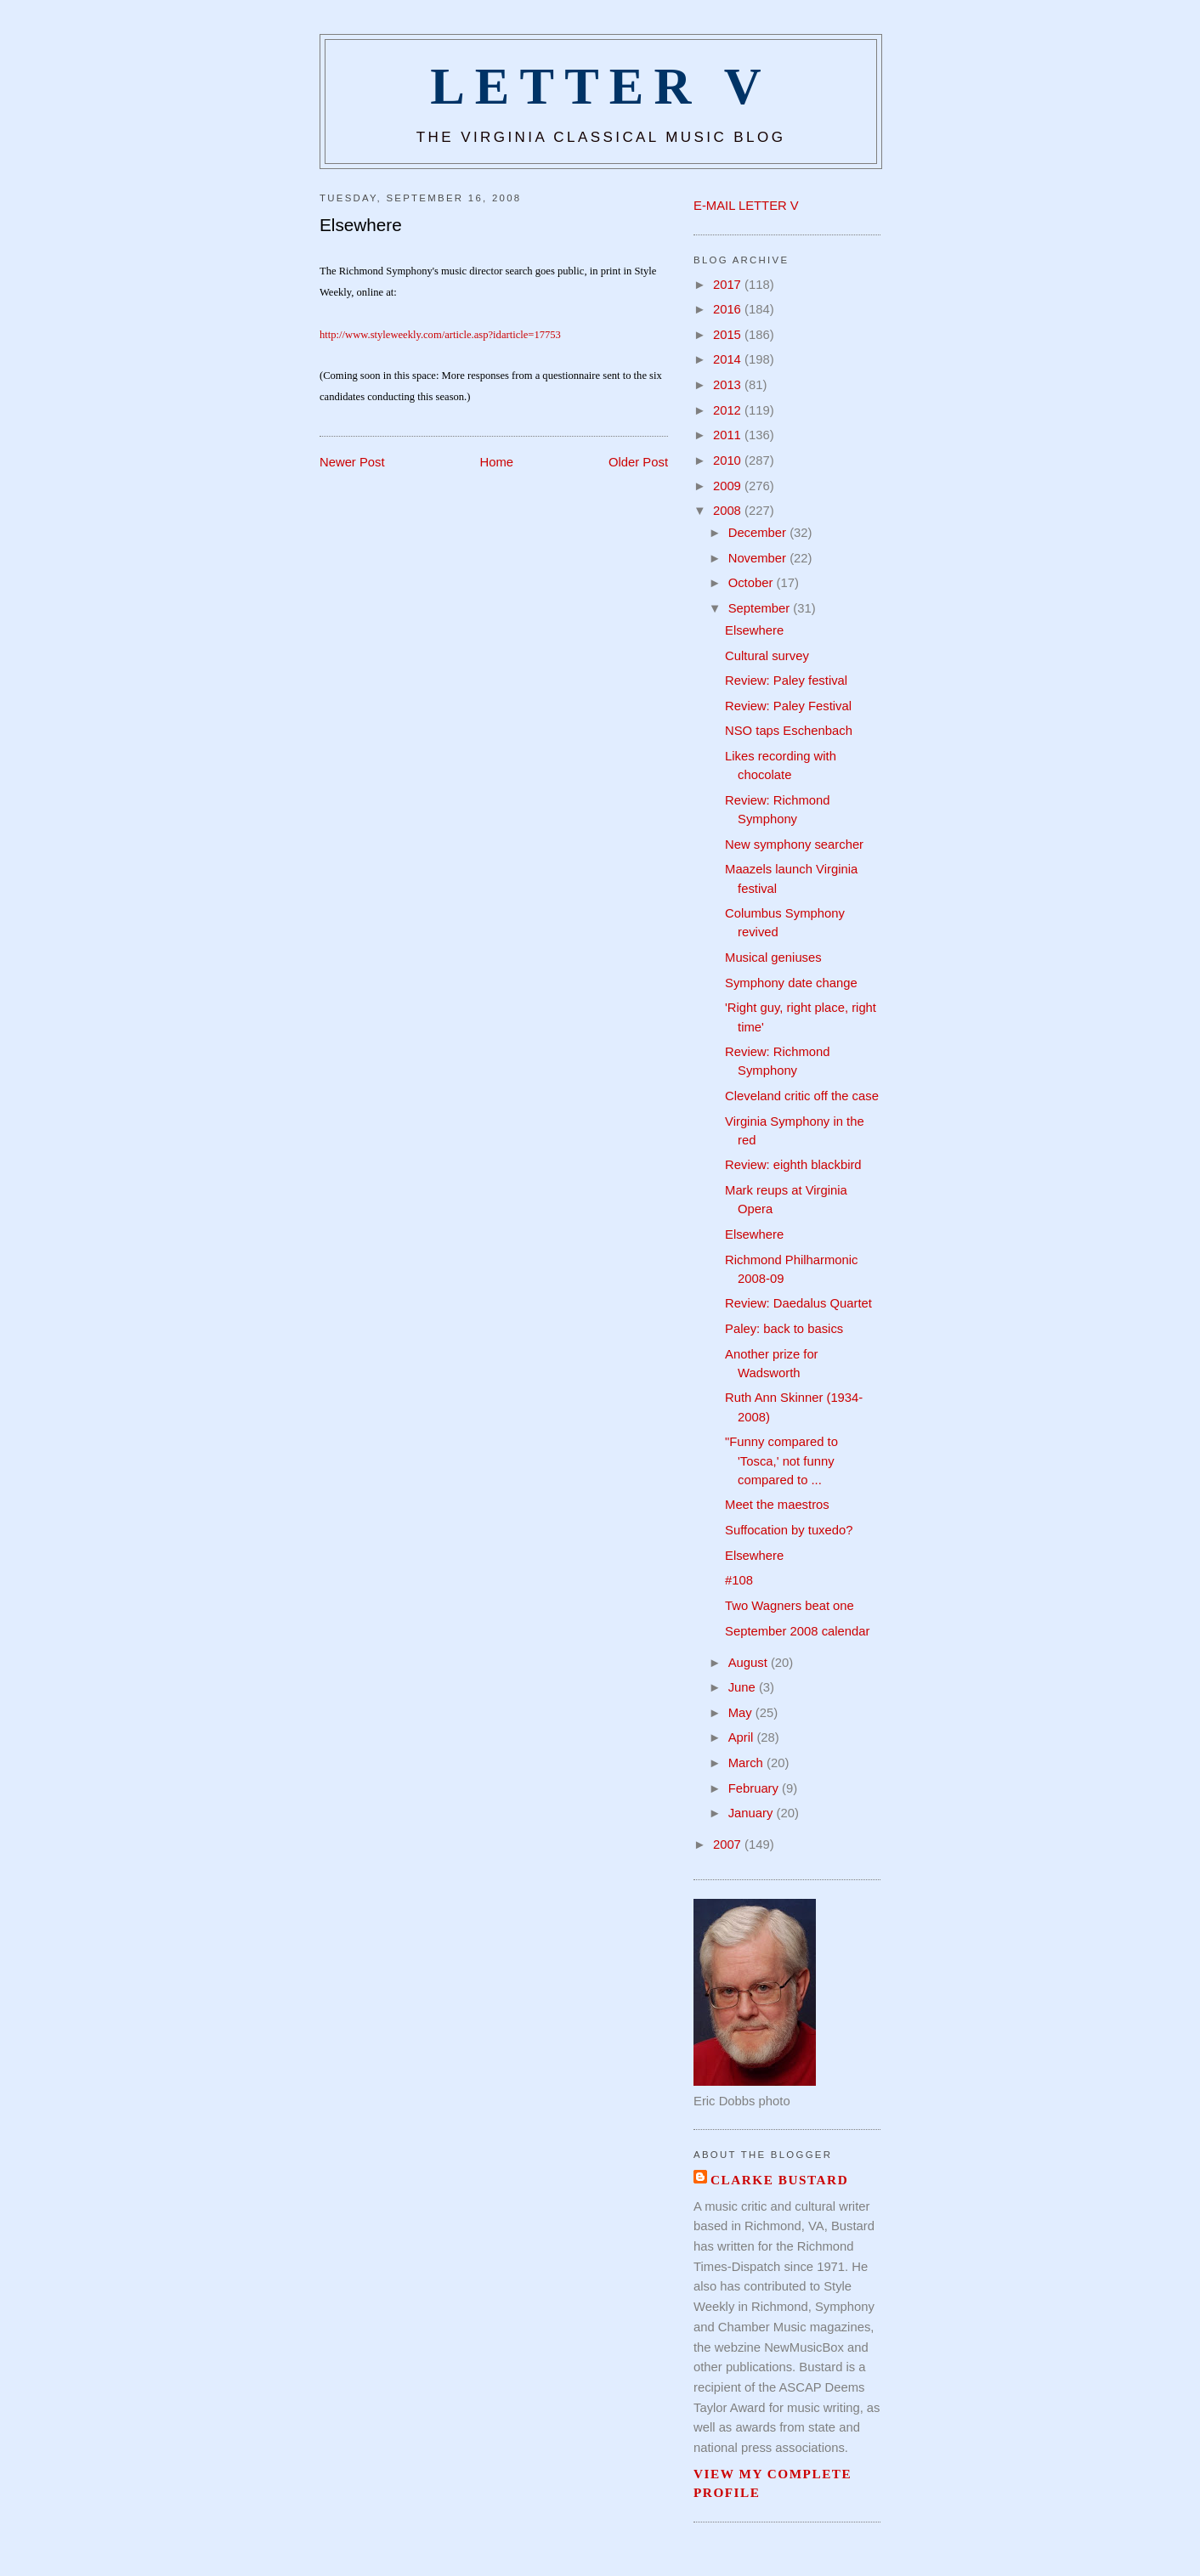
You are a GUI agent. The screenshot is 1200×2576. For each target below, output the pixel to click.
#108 (739, 1580)
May (742, 1713)
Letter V (601, 86)
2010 (728, 460)
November (759, 558)
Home (497, 462)
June (743, 1687)
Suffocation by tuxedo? (788, 1530)
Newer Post (352, 462)
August (749, 1662)
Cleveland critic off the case (802, 1096)
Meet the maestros (777, 1504)
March (747, 1763)
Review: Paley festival (786, 680)
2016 (728, 309)
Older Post (638, 462)
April (742, 1737)
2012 (728, 410)
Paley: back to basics (784, 1329)
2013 (728, 385)
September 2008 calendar (797, 1631)
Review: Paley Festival (788, 706)
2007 (728, 1844)
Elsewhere (361, 224)
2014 (728, 359)
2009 (728, 486)
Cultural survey (767, 656)
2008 (728, 510)
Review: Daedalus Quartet (798, 1303)
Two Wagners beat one (789, 1606)
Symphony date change (791, 983)
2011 (728, 435)
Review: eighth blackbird (793, 1165)
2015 (728, 335)
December (759, 532)
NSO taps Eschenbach (788, 730)
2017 (728, 284)
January (752, 1813)
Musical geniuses (773, 957)
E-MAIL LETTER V (746, 205)
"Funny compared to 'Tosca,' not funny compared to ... (781, 1460)
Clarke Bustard (779, 2179)
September (761, 608)
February (755, 1788)
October (752, 583)
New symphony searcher (794, 844)
